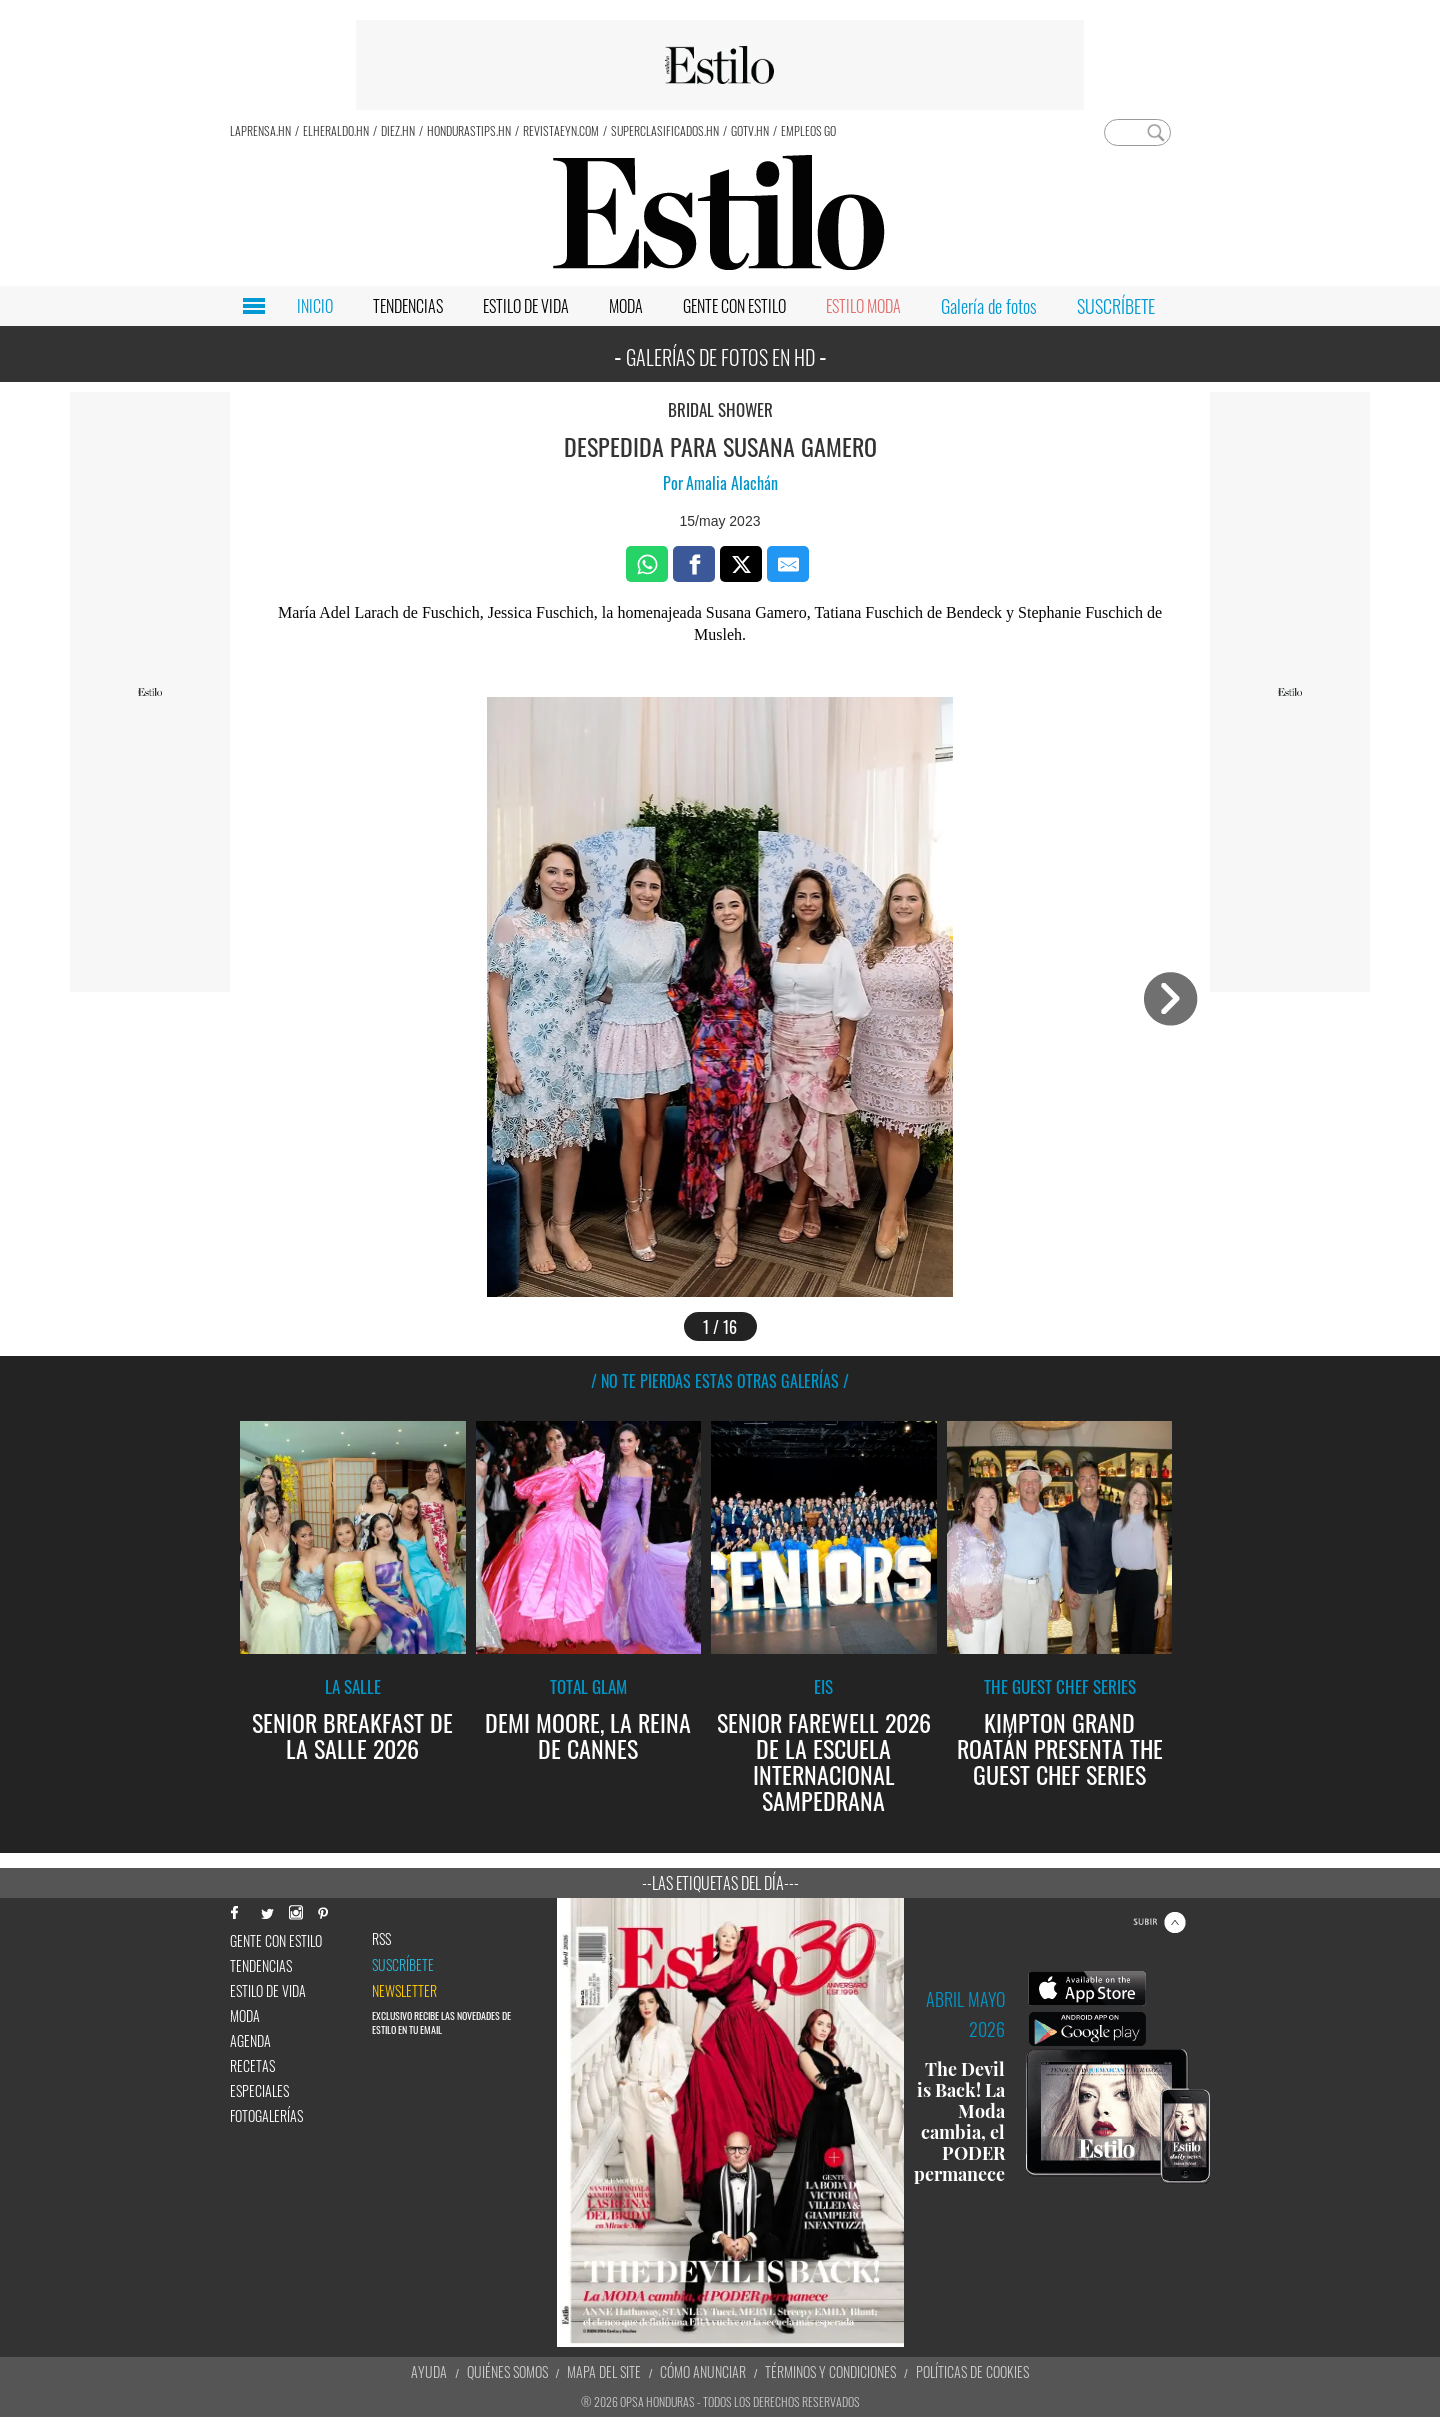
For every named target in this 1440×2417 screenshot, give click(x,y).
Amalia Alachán (732, 483)
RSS (381, 1939)
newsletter (404, 1991)
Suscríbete (403, 1965)
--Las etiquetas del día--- (720, 1883)
